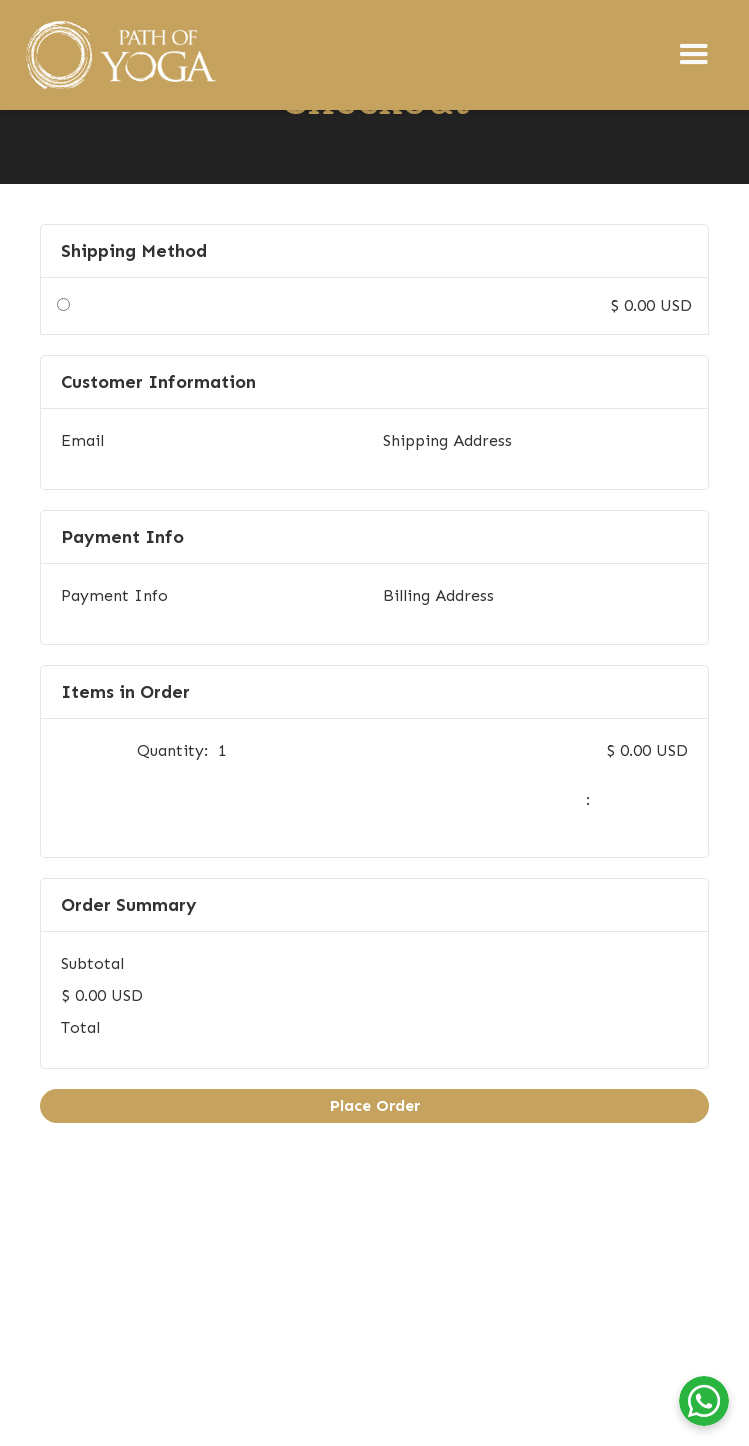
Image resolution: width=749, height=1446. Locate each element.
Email (82, 440)
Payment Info (114, 595)
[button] (694, 55)
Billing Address (438, 595)
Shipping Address (447, 440)
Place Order (375, 1105)
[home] (119, 55)
